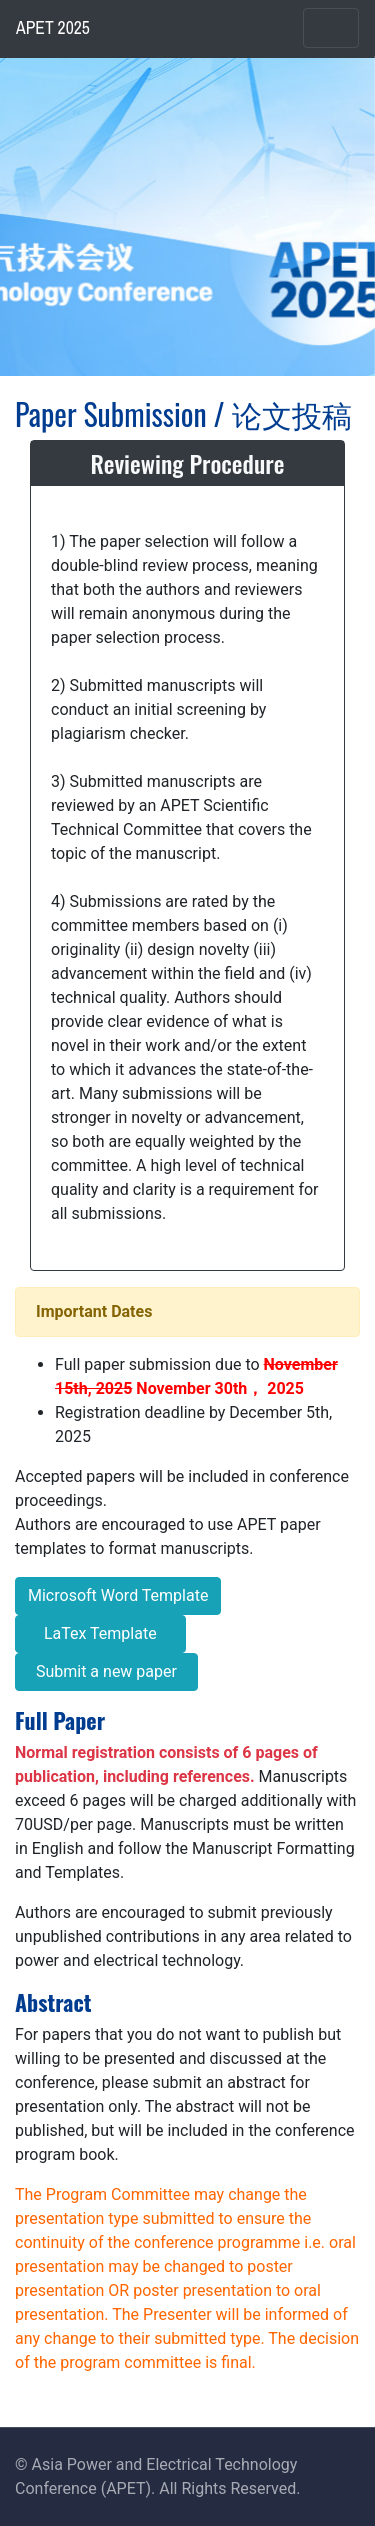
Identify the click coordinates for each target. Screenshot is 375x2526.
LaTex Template (100, 1633)
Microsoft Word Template (118, 1595)
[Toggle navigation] (331, 28)
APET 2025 (53, 28)
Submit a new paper (106, 1671)
